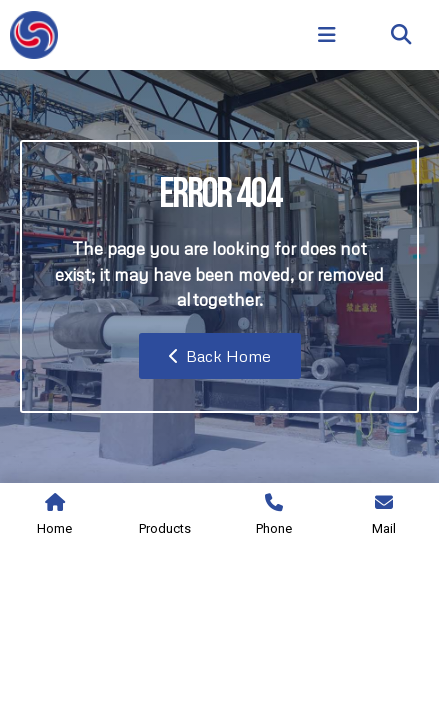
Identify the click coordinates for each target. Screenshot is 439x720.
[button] (401, 35)
